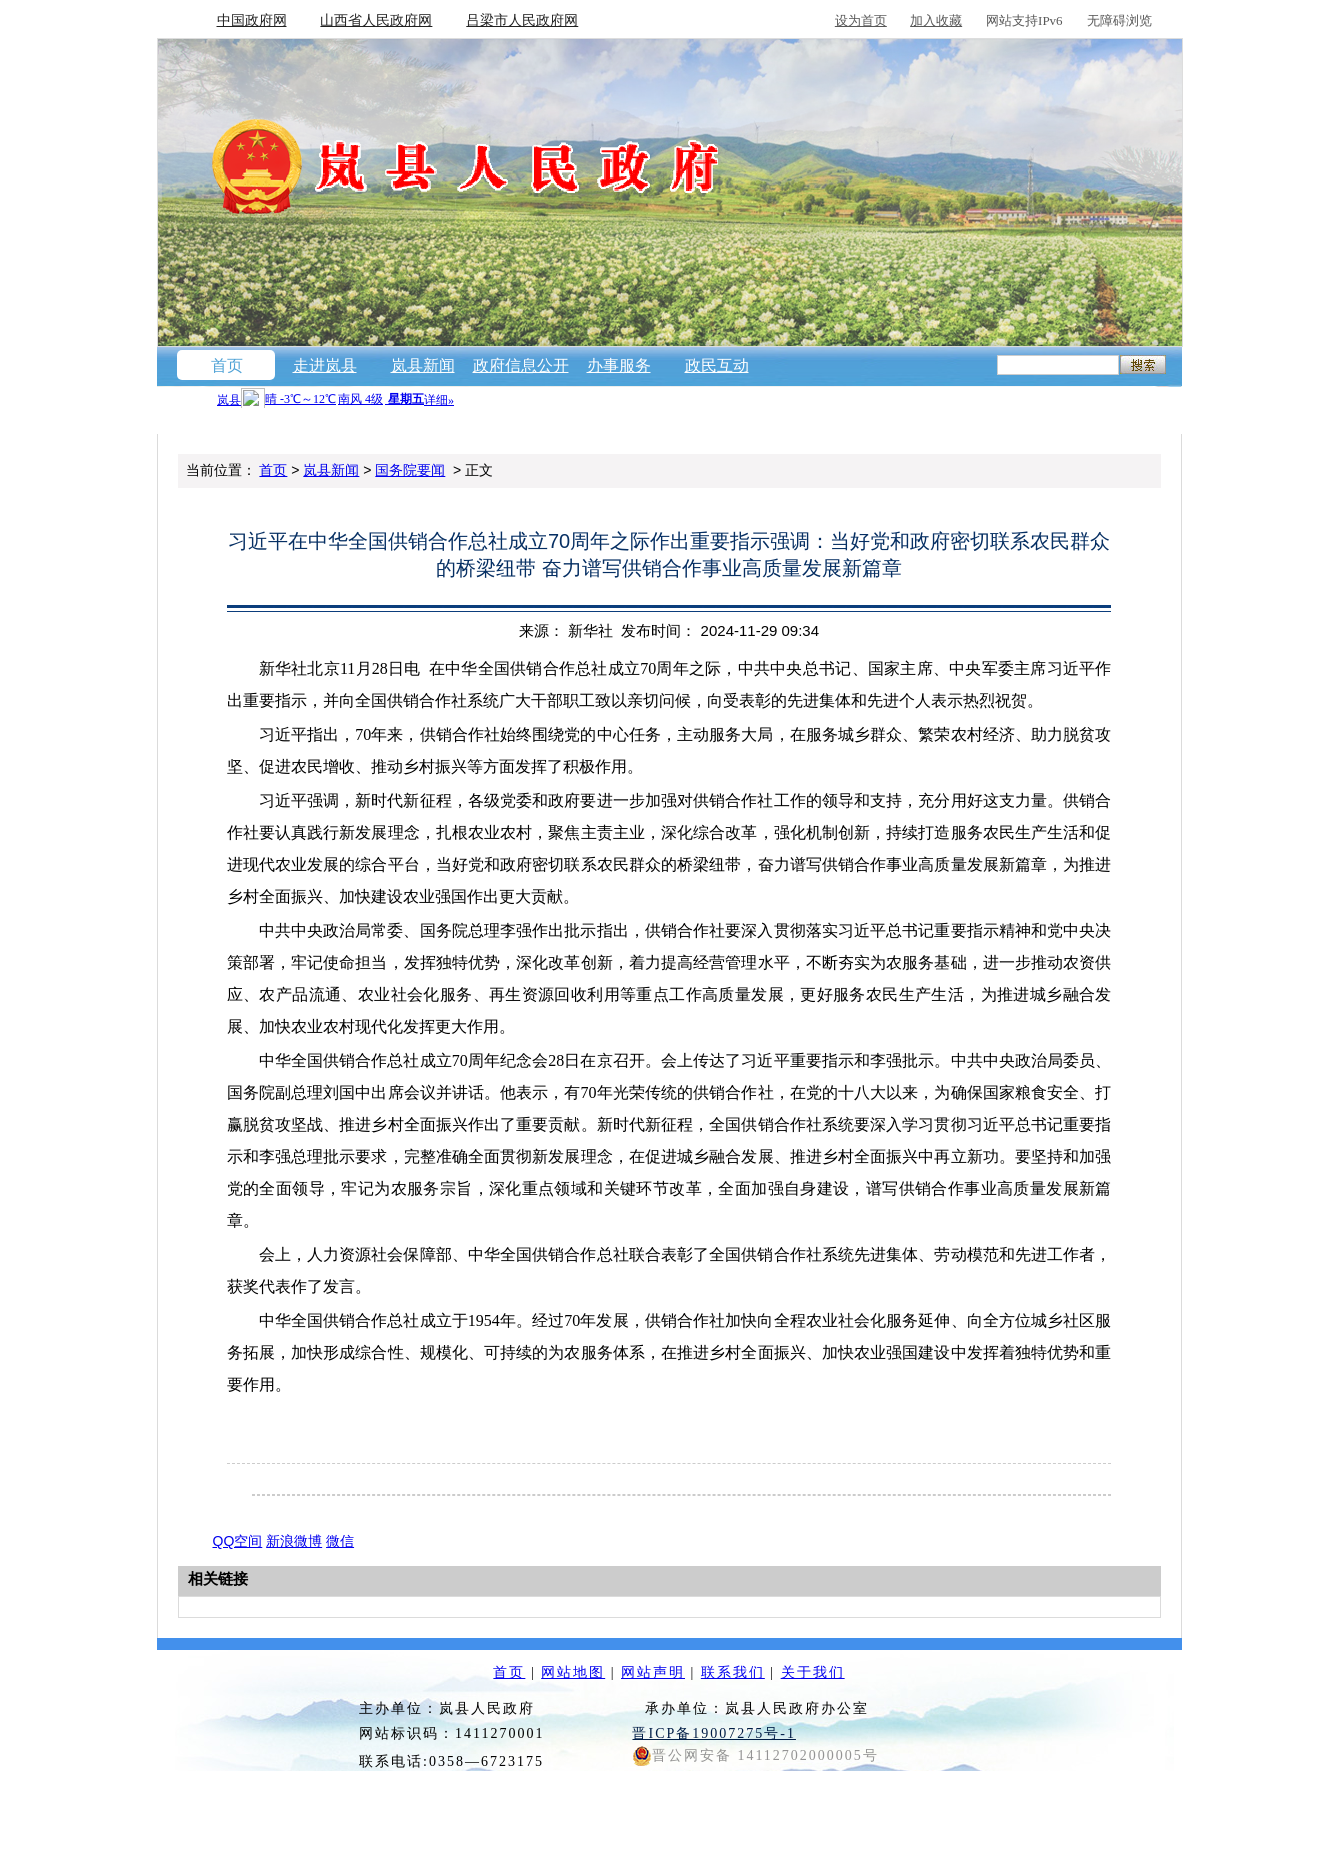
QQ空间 (238, 1541)
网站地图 (573, 1672)
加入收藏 (936, 20)
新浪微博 (294, 1541)
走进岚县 (325, 365)
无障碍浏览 (1119, 20)
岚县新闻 (423, 365)
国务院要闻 (410, 470)
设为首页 (861, 20)
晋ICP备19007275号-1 (713, 1733)
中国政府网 (252, 20)
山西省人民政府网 (376, 20)
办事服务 (619, 365)
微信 (340, 1541)
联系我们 (733, 1672)
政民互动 (717, 365)
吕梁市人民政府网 (522, 20)
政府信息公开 (521, 365)
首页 (227, 365)
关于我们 (813, 1672)
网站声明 (653, 1672)
